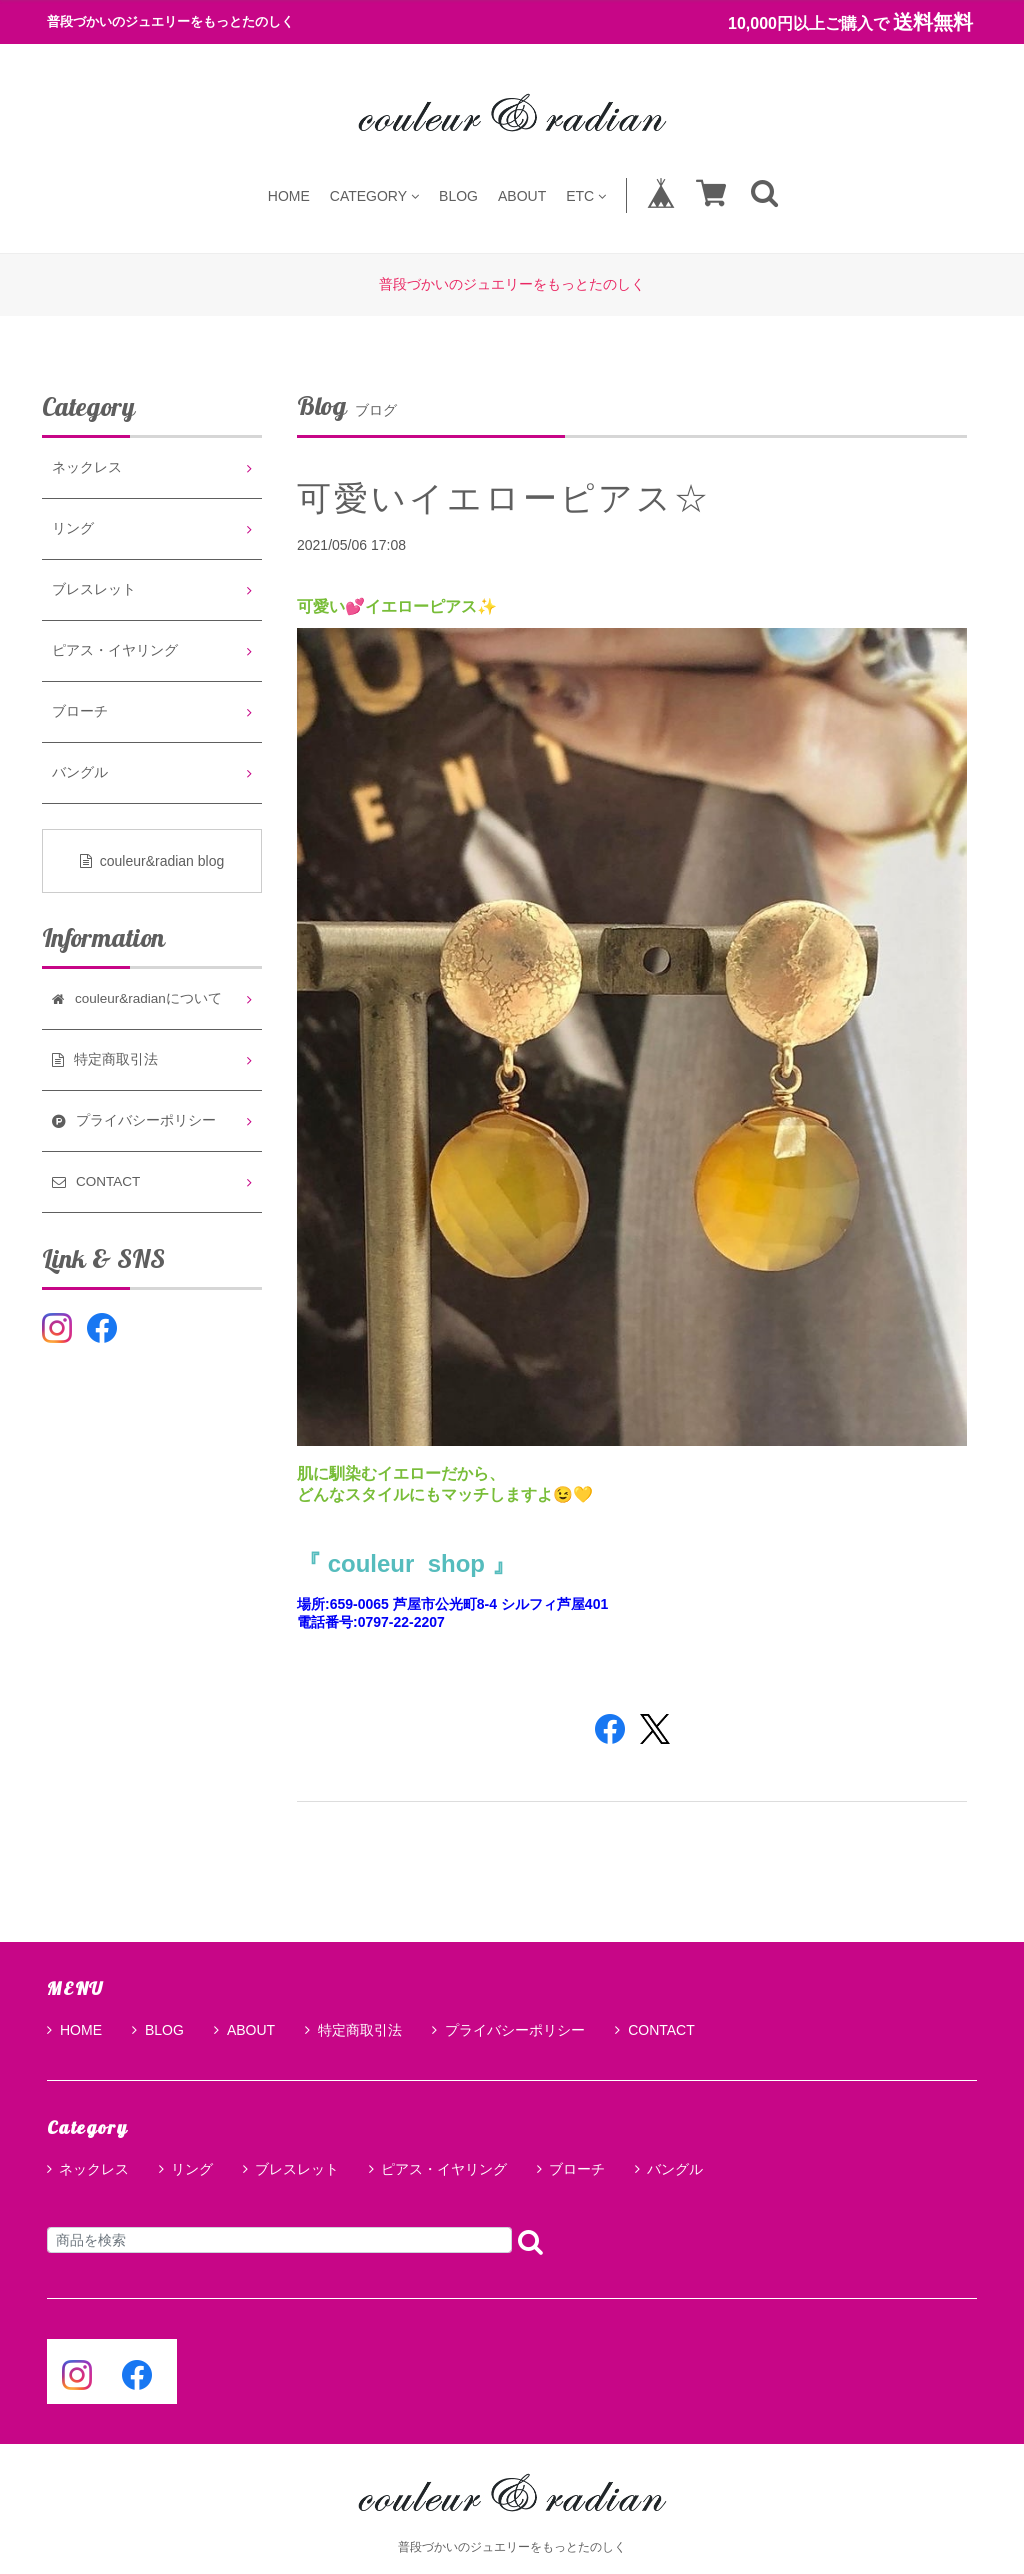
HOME (289, 195)
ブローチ (80, 711)
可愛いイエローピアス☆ (504, 498)
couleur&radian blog (152, 861)
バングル (80, 772)
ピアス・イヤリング (115, 650)
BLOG (458, 195)
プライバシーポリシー (508, 2030)
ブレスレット (94, 589)
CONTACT (655, 2030)
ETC (586, 195)
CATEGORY (374, 195)
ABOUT (522, 195)
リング (73, 528)
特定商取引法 (353, 2030)
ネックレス (87, 467)
